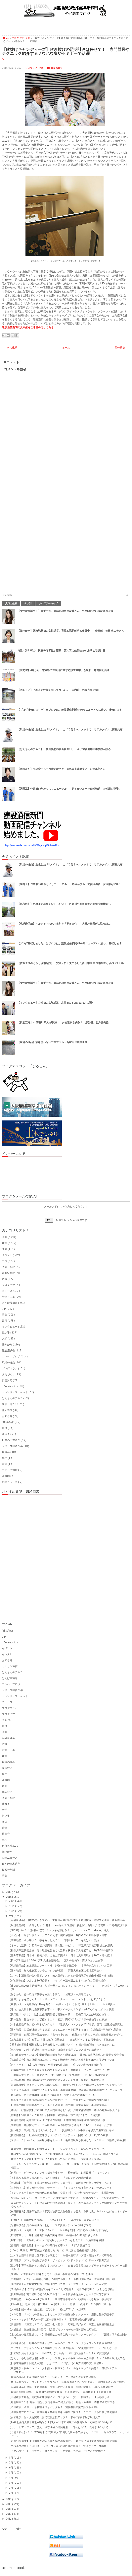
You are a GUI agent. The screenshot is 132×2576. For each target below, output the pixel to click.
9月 (11, 1916)
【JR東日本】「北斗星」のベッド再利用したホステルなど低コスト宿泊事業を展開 (56, 2240)
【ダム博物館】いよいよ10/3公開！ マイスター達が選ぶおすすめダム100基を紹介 (57, 1980)
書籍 (5, 1320)
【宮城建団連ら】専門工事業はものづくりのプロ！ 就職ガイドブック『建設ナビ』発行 (60, 2070)
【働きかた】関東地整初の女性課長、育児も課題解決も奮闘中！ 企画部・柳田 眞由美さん (70, 630)
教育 (5, 1279)
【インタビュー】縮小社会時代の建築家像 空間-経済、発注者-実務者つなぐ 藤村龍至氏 (61, 2192)
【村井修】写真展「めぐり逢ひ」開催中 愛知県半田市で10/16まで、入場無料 (54, 2115)
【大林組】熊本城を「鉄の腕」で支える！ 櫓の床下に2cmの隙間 (47, 2309)
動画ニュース (10, 1482)
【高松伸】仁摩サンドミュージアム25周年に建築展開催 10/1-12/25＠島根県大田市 (57, 1935)
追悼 (5, 1464)
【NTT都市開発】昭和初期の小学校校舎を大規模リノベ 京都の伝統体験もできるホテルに (61, 2044)
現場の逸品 (9, 1362)
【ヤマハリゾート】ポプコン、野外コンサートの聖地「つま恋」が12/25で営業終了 (57, 2451)
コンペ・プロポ (11, 1356)
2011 (9, 2518)
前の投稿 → (122, 347)
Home (6, 37)
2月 (11, 2487)
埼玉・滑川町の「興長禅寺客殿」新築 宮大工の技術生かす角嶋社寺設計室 (61, 650)
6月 (11, 2467)
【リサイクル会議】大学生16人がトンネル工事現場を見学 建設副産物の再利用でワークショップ (65, 2090)
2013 (9, 2509)
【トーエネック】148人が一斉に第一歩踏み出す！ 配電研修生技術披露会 (51, 2319)
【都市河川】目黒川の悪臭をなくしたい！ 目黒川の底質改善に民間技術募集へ (63, 904)
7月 (11, 2462)
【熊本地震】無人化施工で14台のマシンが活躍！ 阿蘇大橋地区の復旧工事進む (55, 1970)
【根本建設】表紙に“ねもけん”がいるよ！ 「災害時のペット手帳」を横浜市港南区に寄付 (61, 2130)
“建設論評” (8, 1422)
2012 (9, 2514)
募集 (5, 1314)
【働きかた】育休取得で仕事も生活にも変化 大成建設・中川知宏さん (49, 1994)
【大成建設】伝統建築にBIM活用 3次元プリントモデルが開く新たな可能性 (52, 2329)
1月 (11, 2492)
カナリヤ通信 (10, 1470)
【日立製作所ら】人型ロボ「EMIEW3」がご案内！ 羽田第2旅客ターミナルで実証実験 (58, 2353)
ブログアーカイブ (48, 603)
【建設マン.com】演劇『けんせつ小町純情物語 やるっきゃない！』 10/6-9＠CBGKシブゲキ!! (64, 2154)
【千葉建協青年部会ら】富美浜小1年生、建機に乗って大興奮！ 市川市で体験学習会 (58, 2075)
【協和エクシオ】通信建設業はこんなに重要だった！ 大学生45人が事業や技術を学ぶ (59, 2100)
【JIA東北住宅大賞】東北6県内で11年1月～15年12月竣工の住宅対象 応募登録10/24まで (60, 2422)
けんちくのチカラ (12, 1398)
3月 (11, 2482)
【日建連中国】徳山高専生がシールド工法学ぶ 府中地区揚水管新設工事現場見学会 (57, 2105)
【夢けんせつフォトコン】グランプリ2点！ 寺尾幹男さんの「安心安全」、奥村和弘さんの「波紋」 (67, 2382)
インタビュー (10, 1326)
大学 (5, 1338)
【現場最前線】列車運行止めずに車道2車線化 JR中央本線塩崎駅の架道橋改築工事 (56, 2120)
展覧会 (6, 1452)
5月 (11, 2472)
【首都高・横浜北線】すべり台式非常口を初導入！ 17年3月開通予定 (49, 2245)
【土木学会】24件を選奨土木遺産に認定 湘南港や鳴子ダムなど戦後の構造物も (55, 2049)
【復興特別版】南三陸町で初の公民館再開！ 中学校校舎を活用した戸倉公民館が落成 (58, 2294)
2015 (9, 2499)
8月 (11, 2457)
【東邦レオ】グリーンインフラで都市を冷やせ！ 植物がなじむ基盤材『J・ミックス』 (59, 2172)
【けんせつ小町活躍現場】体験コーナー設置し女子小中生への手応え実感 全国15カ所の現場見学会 (66, 2358)
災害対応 (7, 1380)
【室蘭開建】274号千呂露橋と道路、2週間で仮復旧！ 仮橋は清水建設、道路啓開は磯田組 (61, 2279)
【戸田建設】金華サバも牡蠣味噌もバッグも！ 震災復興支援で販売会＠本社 (53, 2407)
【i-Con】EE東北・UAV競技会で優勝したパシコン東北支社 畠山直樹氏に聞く (52, 2250)
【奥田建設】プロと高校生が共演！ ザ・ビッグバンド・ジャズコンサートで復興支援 (60, 2260)
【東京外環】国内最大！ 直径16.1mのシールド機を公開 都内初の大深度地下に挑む (58, 2230)
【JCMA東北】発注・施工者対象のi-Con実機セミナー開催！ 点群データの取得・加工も (59, 2304)
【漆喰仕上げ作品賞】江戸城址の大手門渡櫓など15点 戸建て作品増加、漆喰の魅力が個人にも (64, 2110)
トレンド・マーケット (15, 1392)
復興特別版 (9, 1273)
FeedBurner (70, 1220)
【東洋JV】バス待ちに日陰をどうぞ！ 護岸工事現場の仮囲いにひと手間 (50, 2274)
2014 (9, 2504)
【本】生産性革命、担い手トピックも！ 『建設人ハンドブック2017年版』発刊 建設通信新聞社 (65, 2024)
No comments (55, 67)
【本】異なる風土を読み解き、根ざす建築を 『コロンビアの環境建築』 (51, 2178)
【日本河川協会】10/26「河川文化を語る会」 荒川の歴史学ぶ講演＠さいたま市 (55, 1960)
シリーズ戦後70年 (12, 1446)
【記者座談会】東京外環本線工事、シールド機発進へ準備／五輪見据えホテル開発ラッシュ (61, 2059)
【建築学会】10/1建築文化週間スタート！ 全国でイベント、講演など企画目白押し (57, 2149)
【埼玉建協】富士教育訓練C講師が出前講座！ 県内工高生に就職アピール (51, 2095)
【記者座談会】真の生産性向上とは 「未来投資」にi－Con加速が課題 (49, 2225)
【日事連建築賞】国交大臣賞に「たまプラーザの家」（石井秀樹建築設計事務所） (56, 2363)
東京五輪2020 (10, 1404)
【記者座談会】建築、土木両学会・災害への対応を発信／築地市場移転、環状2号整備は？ (60, 2387)
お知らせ (7, 1416)
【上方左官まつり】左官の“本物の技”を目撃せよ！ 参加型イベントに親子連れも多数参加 (61, 2039)
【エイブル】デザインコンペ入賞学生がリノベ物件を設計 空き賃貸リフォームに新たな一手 (62, 2348)
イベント (7, 1255)
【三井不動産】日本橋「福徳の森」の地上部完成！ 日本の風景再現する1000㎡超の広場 (60, 1955)
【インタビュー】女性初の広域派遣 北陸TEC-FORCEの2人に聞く (55, 1002)
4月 (11, 2477)
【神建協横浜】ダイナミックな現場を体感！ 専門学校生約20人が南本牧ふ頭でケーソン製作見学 (65, 2085)
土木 (5, 1261)
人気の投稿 (11, 603)
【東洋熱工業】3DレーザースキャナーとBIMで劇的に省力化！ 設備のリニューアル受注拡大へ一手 (66, 2198)
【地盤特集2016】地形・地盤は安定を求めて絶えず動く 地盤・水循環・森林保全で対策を (61, 2402)
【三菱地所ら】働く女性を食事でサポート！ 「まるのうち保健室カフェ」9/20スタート (60, 2187)
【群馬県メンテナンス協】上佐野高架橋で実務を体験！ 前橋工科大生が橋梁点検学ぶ (58, 2014)
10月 (12, 1911)
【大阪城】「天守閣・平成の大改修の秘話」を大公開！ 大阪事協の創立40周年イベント (60, 2182)
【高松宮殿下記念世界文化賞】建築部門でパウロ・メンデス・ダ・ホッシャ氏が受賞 (58, 2284)
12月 (12, 1900)
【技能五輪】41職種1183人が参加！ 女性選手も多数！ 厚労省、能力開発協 (63, 1022)
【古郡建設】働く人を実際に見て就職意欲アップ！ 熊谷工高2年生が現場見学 (54, 2417)
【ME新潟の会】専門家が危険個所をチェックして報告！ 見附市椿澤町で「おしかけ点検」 (61, 2289)
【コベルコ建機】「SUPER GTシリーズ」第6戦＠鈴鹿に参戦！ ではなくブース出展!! (58, 2446)
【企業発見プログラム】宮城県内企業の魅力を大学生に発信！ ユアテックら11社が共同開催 (62, 2412)
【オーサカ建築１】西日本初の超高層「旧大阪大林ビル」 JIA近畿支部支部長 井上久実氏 (60, 1945)
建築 (5, 1243)
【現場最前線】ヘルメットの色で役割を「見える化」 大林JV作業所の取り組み (63, 923)
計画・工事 (9, 1297)
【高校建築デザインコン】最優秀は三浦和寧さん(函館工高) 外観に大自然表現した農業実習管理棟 (66, 2054)
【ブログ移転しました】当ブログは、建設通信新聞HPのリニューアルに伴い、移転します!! (70, 709)
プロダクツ (18, 37)
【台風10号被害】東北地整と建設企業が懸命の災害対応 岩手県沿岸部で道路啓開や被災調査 (62, 2441)
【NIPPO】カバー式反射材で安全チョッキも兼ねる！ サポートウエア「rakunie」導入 (58, 1930)
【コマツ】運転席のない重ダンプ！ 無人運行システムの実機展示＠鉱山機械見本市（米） (61, 1975)
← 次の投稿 (10, 347)
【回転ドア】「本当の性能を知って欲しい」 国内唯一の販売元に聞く (58, 690)
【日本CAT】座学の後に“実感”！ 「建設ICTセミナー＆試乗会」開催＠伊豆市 (53, 2220)
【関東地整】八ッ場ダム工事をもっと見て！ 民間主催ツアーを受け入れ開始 (53, 1940)
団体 (5, 1249)
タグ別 (27, 603)
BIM (4, 1309)
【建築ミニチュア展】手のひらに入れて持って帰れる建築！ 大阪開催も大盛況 (56, 2159)
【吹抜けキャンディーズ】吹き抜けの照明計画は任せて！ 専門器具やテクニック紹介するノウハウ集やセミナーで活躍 (65, 51)
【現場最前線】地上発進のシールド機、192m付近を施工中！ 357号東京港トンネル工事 (60, 1965)
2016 (9, 1896)
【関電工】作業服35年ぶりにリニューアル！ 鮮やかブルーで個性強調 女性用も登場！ (69, 788)
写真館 (6, 1476)
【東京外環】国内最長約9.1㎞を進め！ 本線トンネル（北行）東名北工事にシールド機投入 (61, 2004)
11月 (12, 1906)
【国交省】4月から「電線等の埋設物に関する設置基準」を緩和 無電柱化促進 (63, 670)
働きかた (7, 1344)
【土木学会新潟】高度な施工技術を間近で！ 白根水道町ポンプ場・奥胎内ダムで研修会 (60, 2255)
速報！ (6, 1434)
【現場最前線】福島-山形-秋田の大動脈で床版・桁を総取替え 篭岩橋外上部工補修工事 (59, 2392)
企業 (28, 37)
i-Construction (10, 1386)
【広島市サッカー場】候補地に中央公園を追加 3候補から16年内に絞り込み (53, 2235)
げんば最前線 (10, 1303)
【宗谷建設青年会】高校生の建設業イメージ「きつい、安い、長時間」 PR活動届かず (59, 2397)
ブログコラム (10, 1368)
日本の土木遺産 (11, 1440)
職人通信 (7, 1410)
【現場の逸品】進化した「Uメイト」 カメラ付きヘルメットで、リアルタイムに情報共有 (69, 729)
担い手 (6, 1332)
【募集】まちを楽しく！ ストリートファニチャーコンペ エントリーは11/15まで (57, 1999)
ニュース (7, 1291)
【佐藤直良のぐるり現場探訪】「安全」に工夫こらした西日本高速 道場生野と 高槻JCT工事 (70, 963)
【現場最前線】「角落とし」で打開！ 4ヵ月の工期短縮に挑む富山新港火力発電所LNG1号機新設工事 (67, 1925)
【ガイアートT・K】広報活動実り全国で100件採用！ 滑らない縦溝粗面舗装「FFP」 (58, 2064)
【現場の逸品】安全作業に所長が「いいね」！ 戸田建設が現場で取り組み (52, 2377)
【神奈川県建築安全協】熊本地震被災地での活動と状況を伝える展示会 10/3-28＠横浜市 (60, 1950)
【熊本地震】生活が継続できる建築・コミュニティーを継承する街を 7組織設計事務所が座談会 (64, 2029)
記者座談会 (9, 1350)
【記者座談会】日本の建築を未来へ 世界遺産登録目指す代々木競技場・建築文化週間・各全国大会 (66, 1920)
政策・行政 (9, 1267)
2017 (9, 1892)
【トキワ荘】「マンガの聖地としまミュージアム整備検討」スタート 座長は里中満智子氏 (61, 2314)
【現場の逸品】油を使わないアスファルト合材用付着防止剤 (52, 1042)
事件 (5, 1458)
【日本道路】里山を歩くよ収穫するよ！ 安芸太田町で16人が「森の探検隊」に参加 (57, 2019)
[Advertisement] (66, 25)
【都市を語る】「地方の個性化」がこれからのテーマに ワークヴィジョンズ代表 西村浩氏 (61, 2343)
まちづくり (9, 1374)
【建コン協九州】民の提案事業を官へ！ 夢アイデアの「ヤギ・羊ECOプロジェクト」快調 (61, 2009)
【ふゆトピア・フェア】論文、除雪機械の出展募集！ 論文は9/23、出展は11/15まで (58, 2427)
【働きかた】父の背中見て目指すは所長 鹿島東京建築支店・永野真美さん (61, 769)
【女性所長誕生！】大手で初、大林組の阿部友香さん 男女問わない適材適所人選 (65, 611)
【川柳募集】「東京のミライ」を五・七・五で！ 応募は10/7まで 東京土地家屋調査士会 (61, 2324)
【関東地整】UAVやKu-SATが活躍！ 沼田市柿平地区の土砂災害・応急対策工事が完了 (60, 2299)
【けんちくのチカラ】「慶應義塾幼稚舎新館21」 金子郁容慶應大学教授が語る (64, 749)
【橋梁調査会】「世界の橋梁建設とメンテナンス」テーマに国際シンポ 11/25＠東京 (58, 2135)
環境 (5, 1428)
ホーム (66, 347)
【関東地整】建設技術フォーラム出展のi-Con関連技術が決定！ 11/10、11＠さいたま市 (60, 2125)
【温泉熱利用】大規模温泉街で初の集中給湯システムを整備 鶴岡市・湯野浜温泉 (56, 2080)
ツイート (7, 59)
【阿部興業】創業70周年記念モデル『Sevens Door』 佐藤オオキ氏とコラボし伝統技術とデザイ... (65, 2034)
